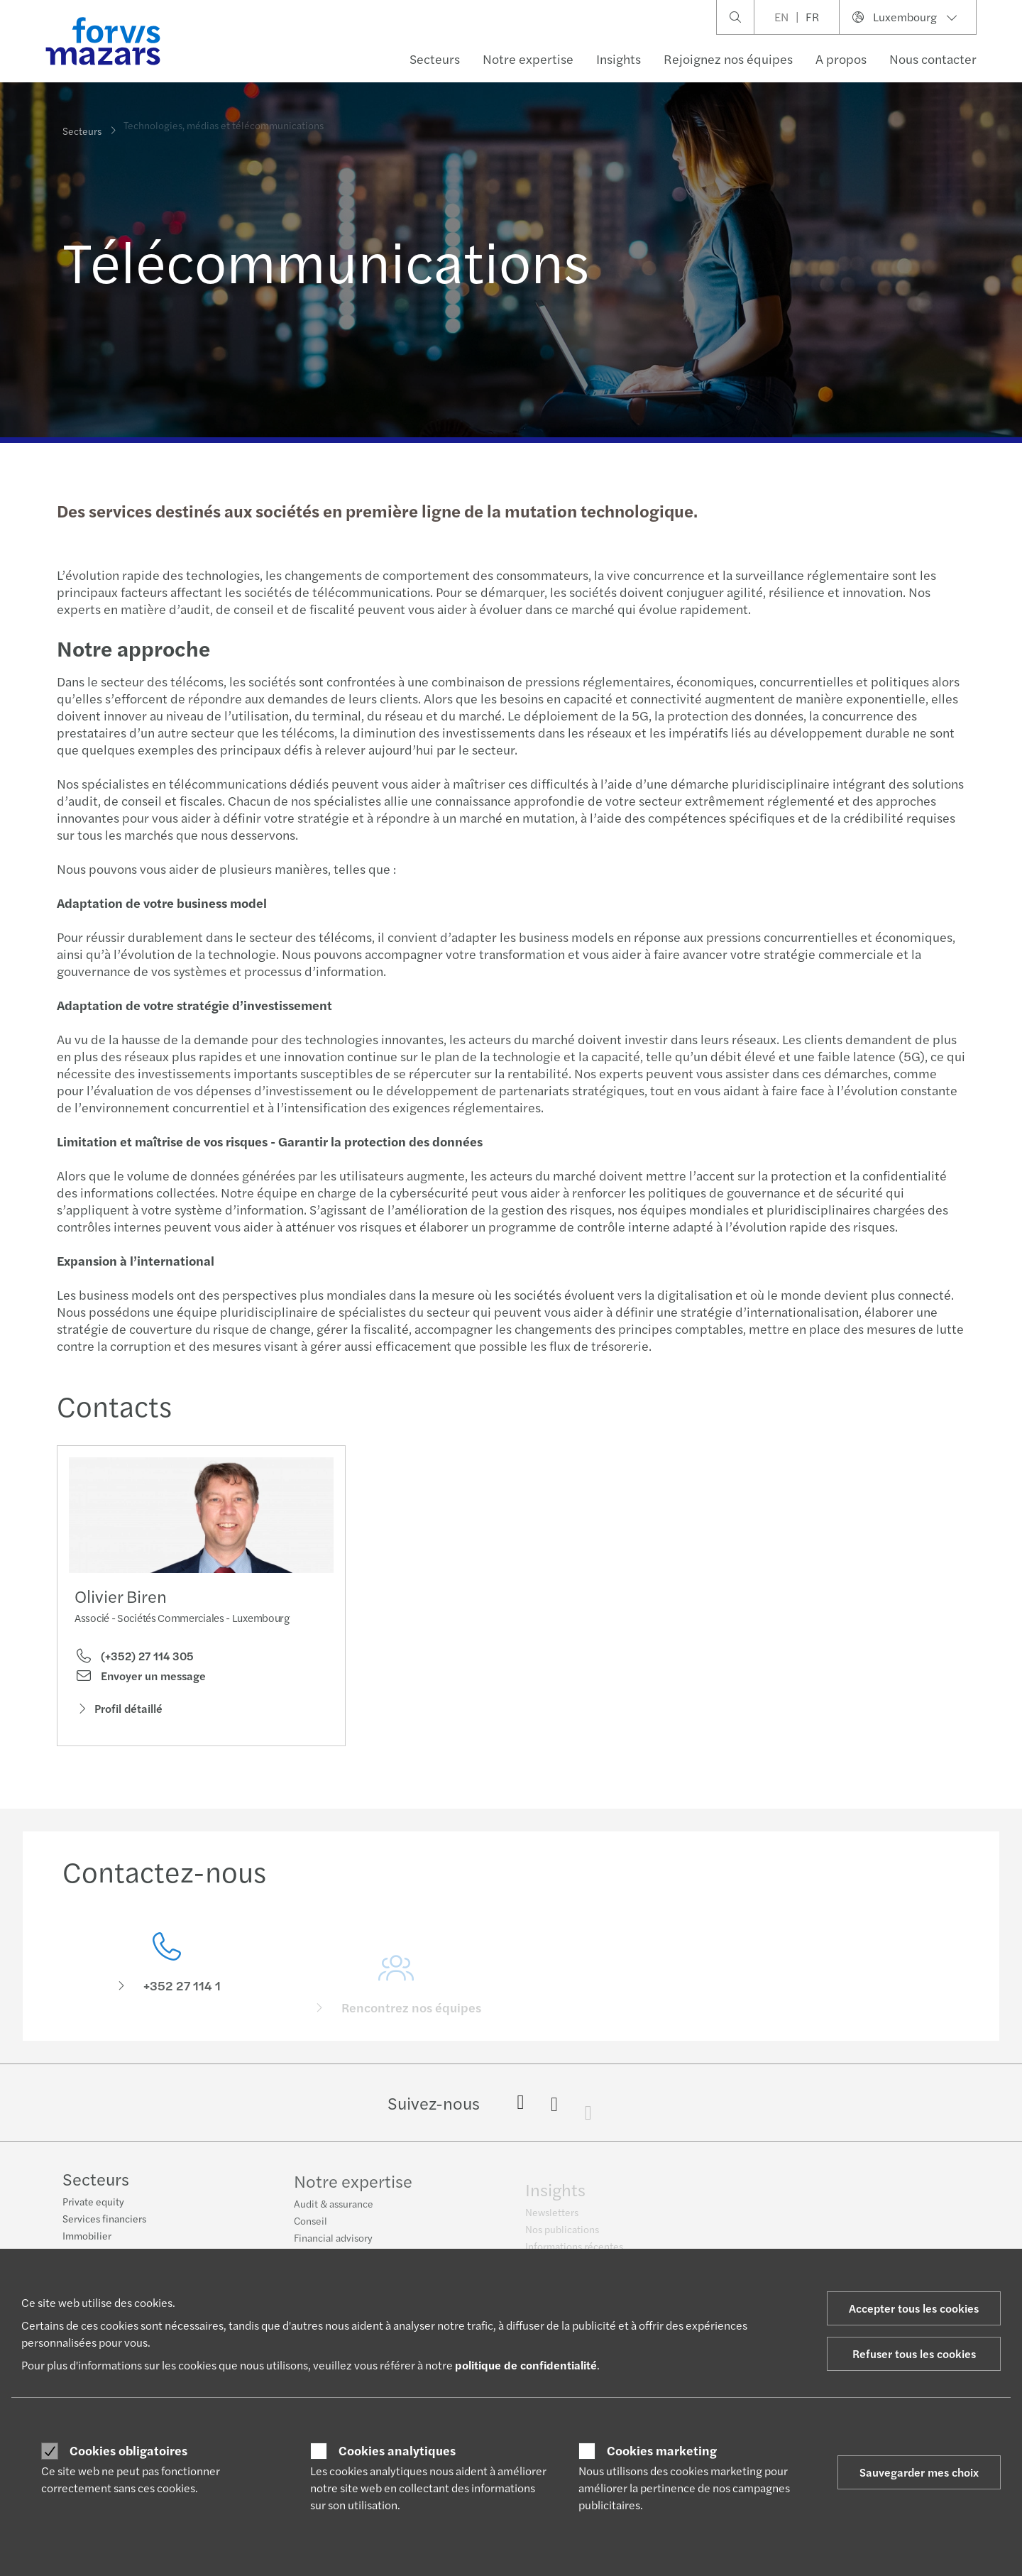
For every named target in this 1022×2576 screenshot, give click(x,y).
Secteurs (435, 58)
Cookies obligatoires (128, 2450)
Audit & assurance (333, 2210)
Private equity (93, 2203)
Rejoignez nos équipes (728, 58)
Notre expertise (528, 58)
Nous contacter (933, 58)
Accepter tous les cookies (914, 2308)
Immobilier (86, 2237)
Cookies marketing (662, 2450)
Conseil (310, 2227)
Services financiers (104, 2220)
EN (781, 17)
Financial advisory (333, 2244)
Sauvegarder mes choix (919, 2472)
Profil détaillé (119, 1712)
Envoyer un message (140, 1679)
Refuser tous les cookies (914, 2353)
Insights (618, 58)
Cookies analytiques (397, 2450)
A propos (841, 58)
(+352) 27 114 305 (134, 1659)
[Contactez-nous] (167, 1982)
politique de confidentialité (526, 2365)
